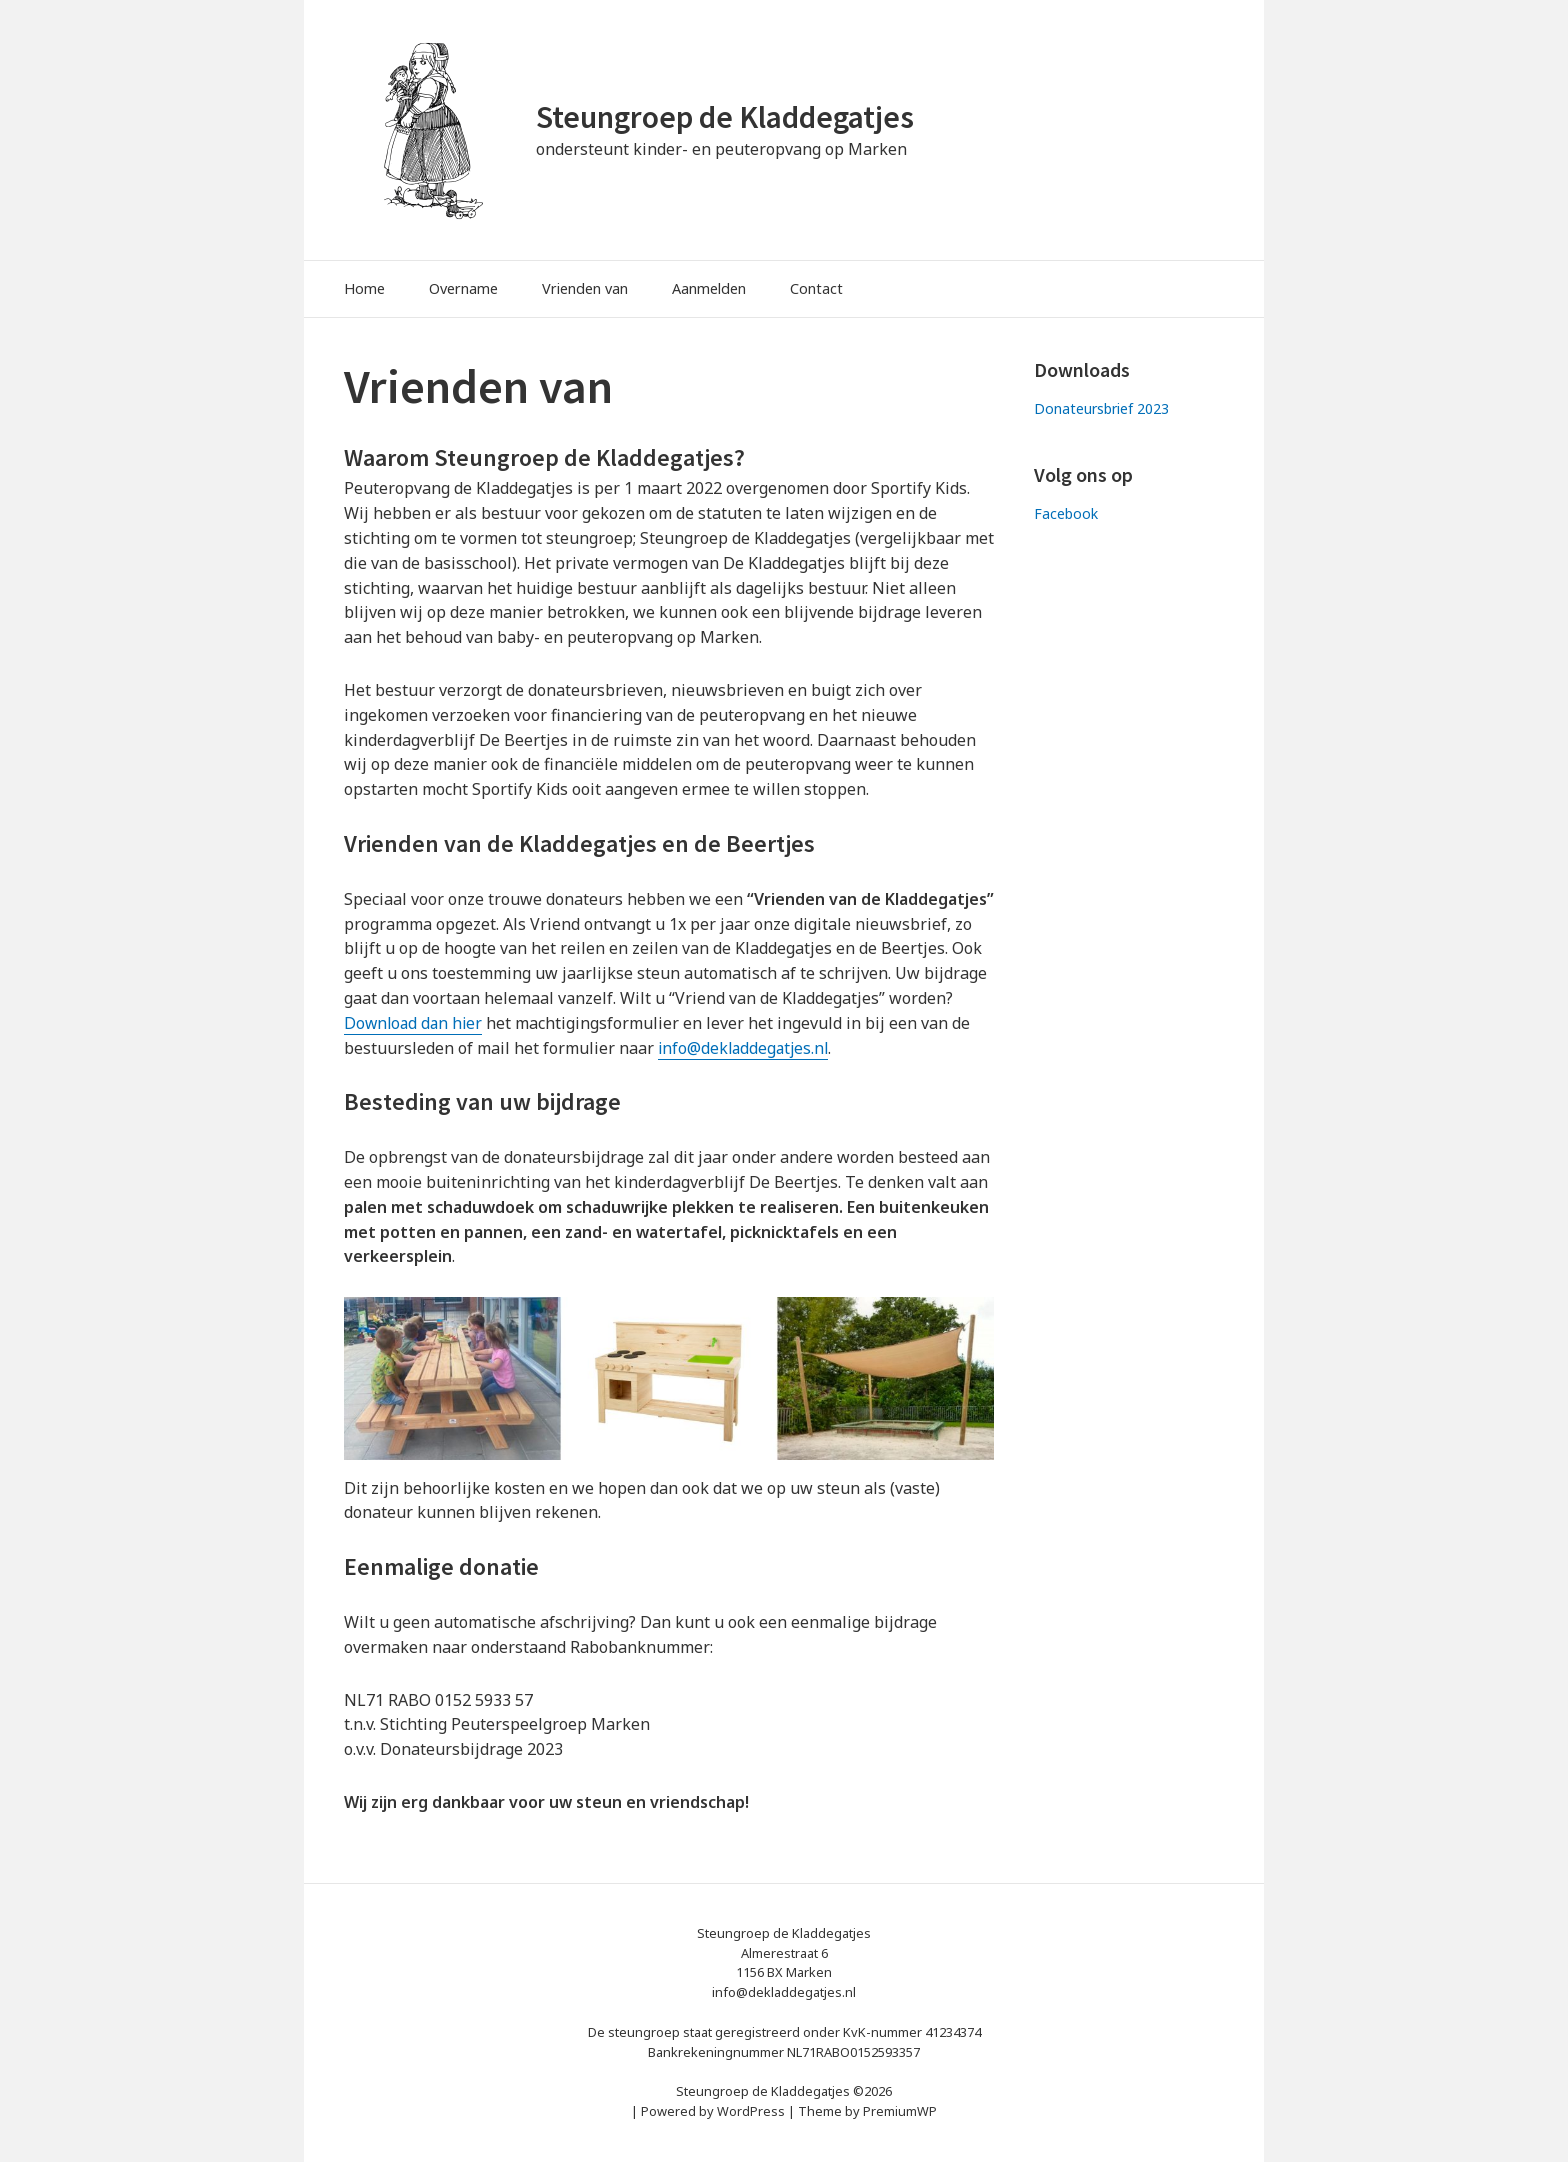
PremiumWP (900, 2111)
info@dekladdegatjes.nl (746, 1048)
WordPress (751, 2111)
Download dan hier (415, 1023)
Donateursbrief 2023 (1103, 408)
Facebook (1066, 513)
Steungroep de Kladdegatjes (730, 117)
